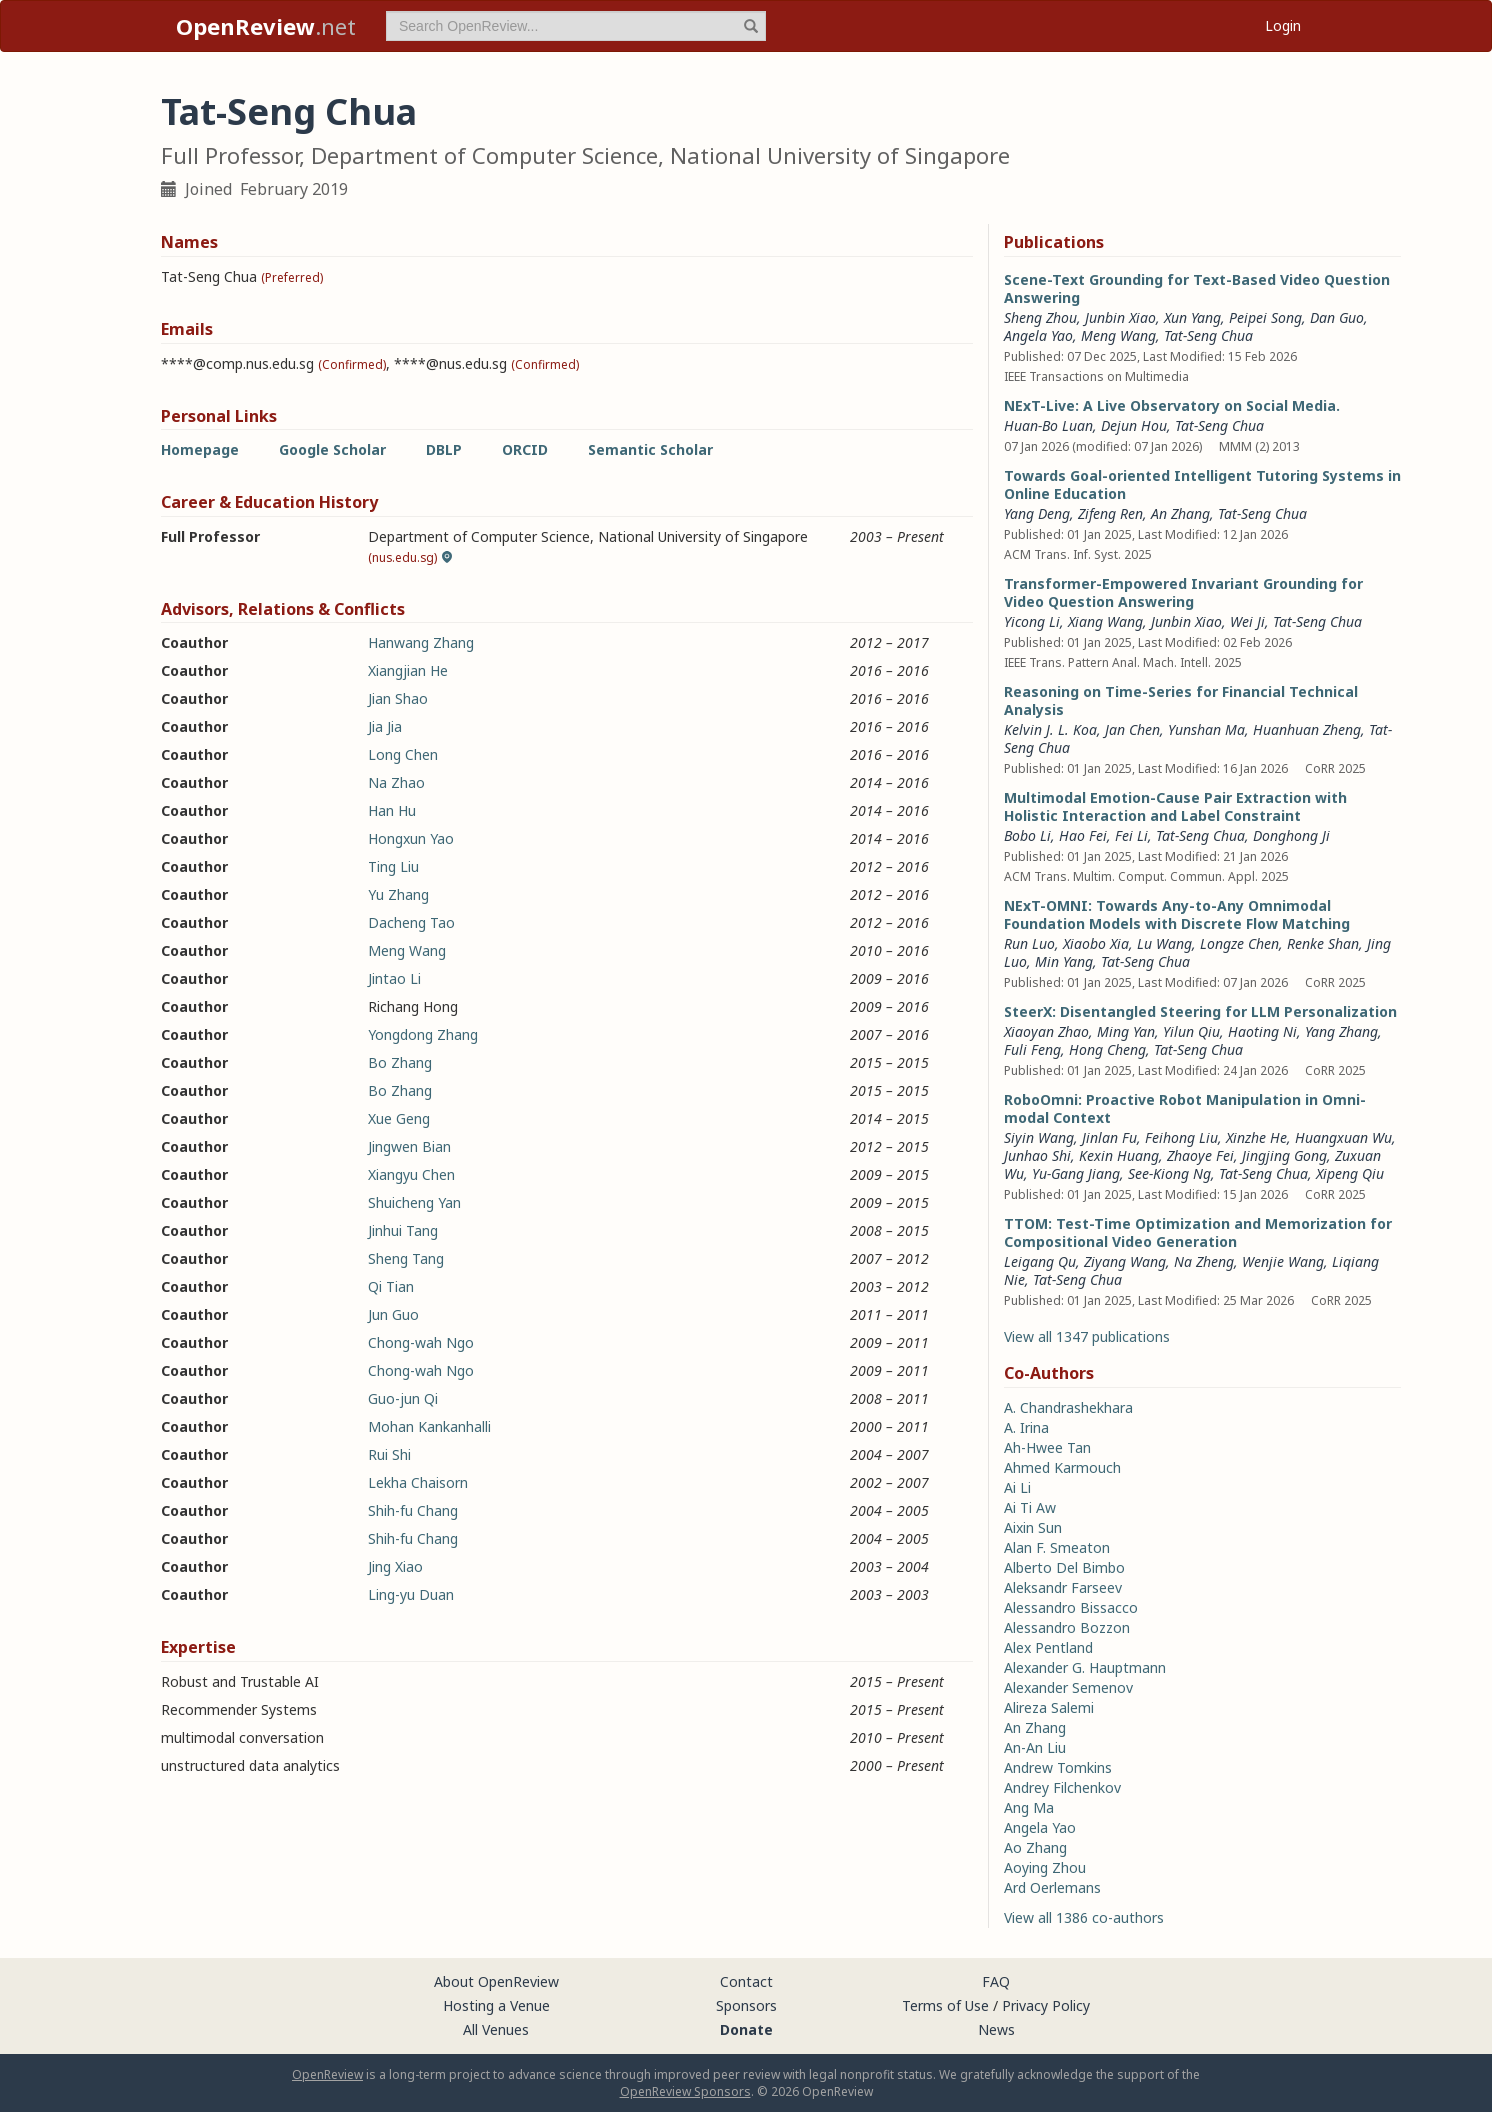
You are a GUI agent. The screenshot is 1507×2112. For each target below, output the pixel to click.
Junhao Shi (1037, 1155)
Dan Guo (1337, 317)
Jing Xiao (395, 1566)
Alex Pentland (1048, 1647)
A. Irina (1026, 1427)
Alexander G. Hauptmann (1085, 1667)
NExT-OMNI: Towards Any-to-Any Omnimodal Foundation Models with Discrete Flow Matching (1177, 914)
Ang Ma (1029, 1807)
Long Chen (403, 754)
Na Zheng (1204, 1261)
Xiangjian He (408, 670)
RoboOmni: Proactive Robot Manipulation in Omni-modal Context (1185, 1108)
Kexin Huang (1119, 1155)
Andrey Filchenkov (1062, 1787)
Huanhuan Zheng (1307, 729)
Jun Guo (393, 1314)
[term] (576, 26)
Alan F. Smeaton (1057, 1547)
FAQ (996, 1981)
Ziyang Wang (1125, 1261)
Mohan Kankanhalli (429, 1426)
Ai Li (1017, 1487)
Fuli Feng (1032, 1049)
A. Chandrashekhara (1068, 1407)
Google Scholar (332, 449)
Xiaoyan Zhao (1046, 1031)
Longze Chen (1239, 943)
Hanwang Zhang (421, 642)
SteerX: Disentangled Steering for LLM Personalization (1200, 1011)
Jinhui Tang (403, 1230)
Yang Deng (1037, 513)
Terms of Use (945, 2005)
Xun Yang (1192, 317)
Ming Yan (1126, 1031)
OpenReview (327, 2074)
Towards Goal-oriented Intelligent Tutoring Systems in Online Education (1202, 484)
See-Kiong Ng (1169, 1173)
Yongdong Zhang (423, 1034)
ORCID (525, 449)
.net (266, 26)
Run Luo (1029, 943)
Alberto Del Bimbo (1064, 1567)
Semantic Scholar (650, 449)
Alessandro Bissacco (1071, 1607)
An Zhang (1180, 513)
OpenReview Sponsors (685, 2091)
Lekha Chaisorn (418, 1482)
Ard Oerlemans (1052, 1887)
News (996, 2029)
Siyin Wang (1039, 1137)
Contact (746, 1981)
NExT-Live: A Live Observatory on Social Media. (1172, 405)
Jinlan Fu (1109, 1137)
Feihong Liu (1181, 1137)
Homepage (200, 449)
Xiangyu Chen (411, 1174)
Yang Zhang (1341, 1031)
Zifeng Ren (1110, 513)
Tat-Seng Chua (1208, 335)
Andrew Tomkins (1058, 1767)
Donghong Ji (1291, 835)
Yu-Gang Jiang (1076, 1173)
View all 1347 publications (1087, 1336)
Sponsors (746, 2005)
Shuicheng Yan (414, 1202)
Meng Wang (407, 950)
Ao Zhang (1035, 1847)
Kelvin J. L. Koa (1050, 729)
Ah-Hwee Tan (1047, 1447)
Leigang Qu (1040, 1261)
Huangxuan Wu (1343, 1137)
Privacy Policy (1046, 2005)
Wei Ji (1247, 621)
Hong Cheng (1107, 1049)
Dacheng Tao (411, 922)
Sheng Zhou (1040, 317)
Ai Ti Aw (1030, 1507)
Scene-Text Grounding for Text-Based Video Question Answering (1197, 288)
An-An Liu (1035, 1747)
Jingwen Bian (409, 1146)
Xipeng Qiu (1350, 1173)
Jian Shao (398, 698)
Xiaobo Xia (1096, 943)
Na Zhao (396, 782)
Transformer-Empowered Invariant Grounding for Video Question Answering (1183, 592)
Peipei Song (1265, 317)
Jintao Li (394, 978)
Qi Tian (391, 1286)
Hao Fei (1083, 835)
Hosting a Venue (496, 2005)
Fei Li (1131, 835)
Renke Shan (1323, 943)
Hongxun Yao (411, 838)
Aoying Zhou (1045, 1867)
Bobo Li (1027, 835)
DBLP (444, 449)
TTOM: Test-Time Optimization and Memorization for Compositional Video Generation (1198, 1232)
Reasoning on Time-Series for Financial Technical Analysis (1181, 700)
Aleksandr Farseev (1063, 1587)
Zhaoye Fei (1200, 1155)
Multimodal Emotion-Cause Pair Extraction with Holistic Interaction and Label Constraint (1175, 806)
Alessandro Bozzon (1067, 1627)
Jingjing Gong (1284, 1155)
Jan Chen (1132, 729)
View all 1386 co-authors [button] (1084, 1917)
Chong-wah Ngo (421, 1342)
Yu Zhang (398, 894)
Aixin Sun (1033, 1527)
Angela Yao (1038, 335)
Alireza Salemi (1049, 1707)
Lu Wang (1164, 943)
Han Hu (392, 810)
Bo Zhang (400, 1062)
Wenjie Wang (1283, 1261)
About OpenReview (496, 1981)
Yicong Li (1032, 621)
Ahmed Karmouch (1062, 1467)
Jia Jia (385, 726)
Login (1283, 25)
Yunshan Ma (1206, 729)
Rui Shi (389, 1454)
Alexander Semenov (1068, 1687)
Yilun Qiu (1191, 1031)
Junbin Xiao (1120, 317)
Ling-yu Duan (411, 1594)
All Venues (496, 2029)
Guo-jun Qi (403, 1398)
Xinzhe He (1256, 1137)
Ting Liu (393, 866)
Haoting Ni (1262, 1031)
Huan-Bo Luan (1048, 425)
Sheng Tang (406, 1258)
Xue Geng (399, 1118)
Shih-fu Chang (413, 1510)
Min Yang (1064, 961)
